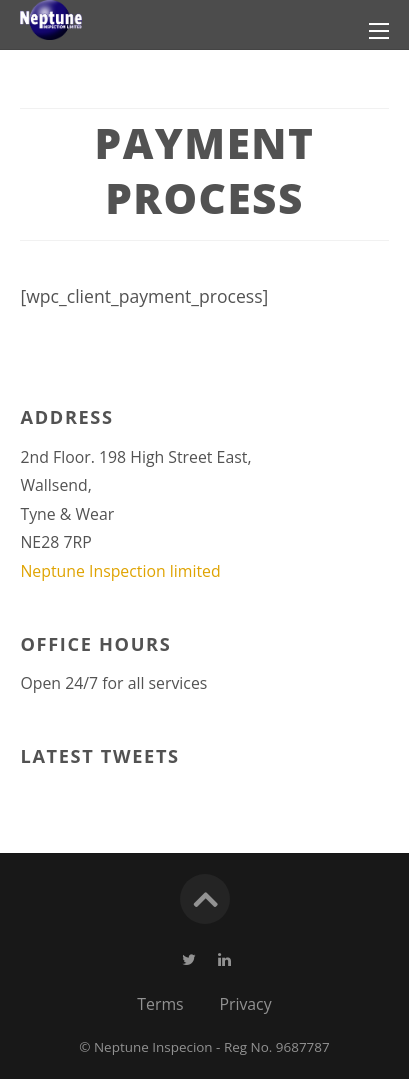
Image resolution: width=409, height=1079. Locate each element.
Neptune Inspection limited (120, 571)
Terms (160, 1004)
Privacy (245, 1004)
